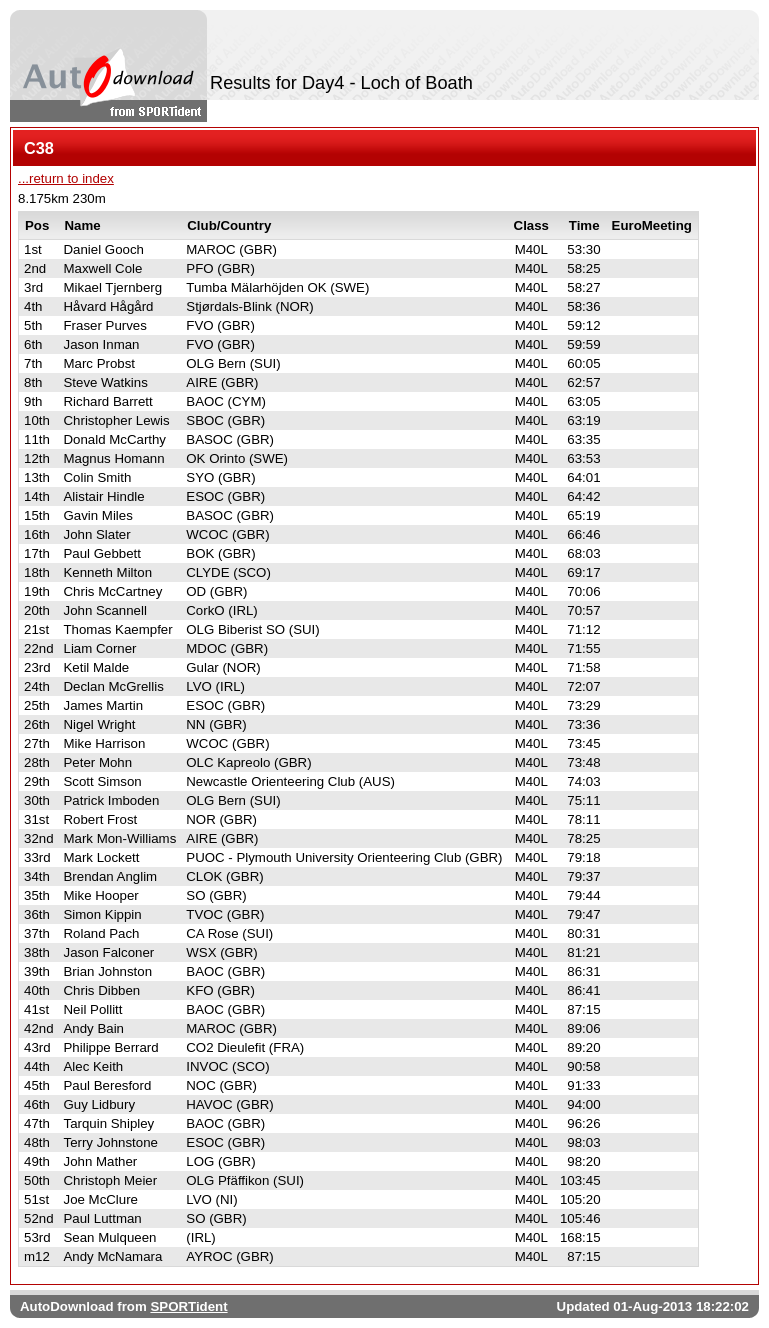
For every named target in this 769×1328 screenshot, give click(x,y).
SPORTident (188, 1306)
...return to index (66, 178)
